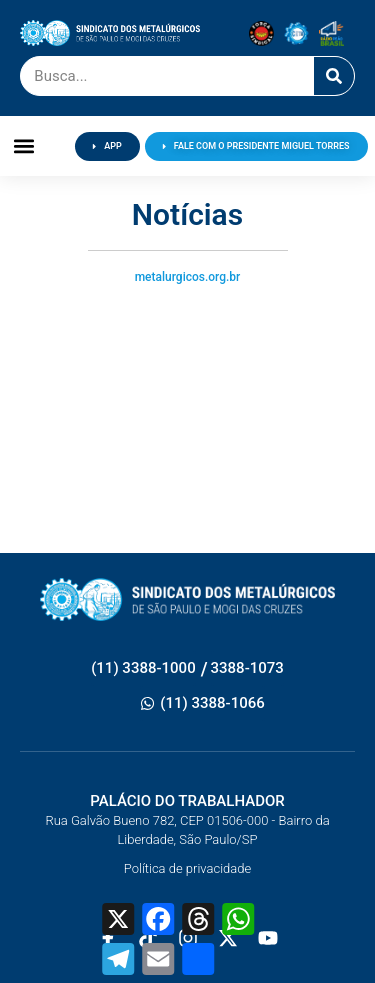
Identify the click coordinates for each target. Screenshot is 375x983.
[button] (24, 146)
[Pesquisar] (334, 76)
